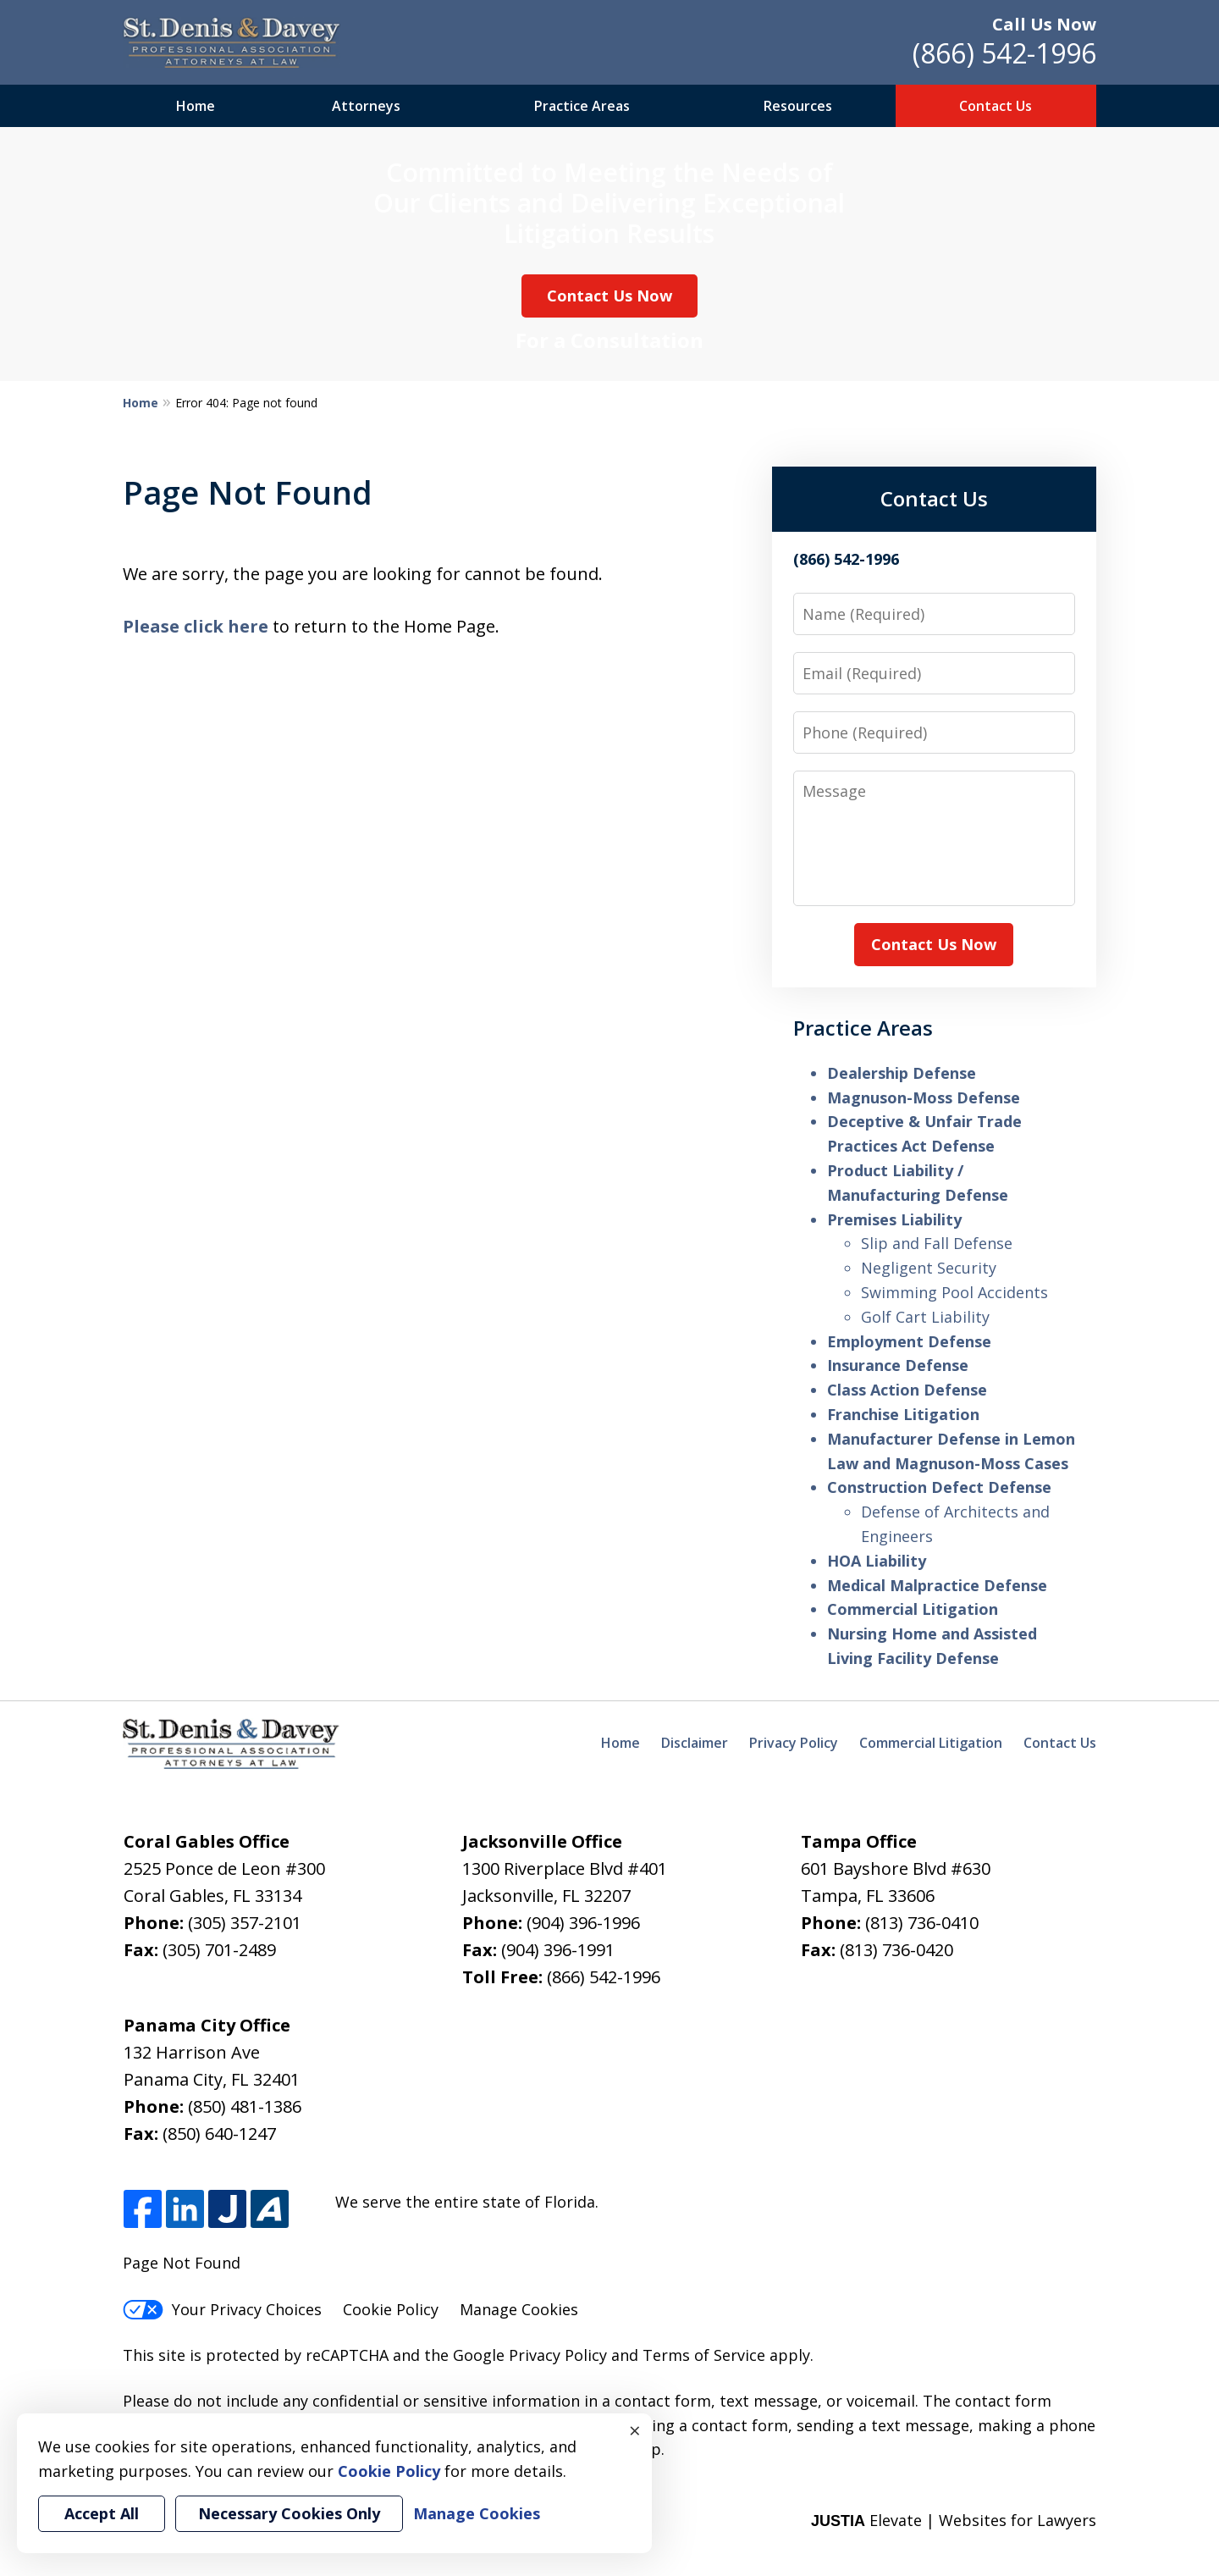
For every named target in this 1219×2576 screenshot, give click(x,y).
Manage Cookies (519, 2309)
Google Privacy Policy (530, 2355)
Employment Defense (909, 1341)
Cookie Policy (391, 2309)
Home (195, 106)
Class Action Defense (907, 1389)
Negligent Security (928, 1268)
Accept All (101, 2513)
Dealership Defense (901, 1073)
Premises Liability (894, 1219)
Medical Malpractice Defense (937, 1585)
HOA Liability (876, 1561)
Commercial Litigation (912, 1609)
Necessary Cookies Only (289, 2513)
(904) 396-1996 (583, 1922)
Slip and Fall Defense (936, 1243)
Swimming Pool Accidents (954, 1292)
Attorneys (366, 106)
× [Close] (635, 2430)
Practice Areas (582, 106)
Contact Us (995, 106)
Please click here (195, 626)
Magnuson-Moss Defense (923, 1097)
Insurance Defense (897, 1365)
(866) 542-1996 (1004, 53)
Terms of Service (704, 2355)
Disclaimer (694, 1742)
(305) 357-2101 (244, 1922)
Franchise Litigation (903, 1414)
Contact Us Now (609, 295)
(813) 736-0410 (922, 1922)
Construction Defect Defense (939, 1487)
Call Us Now (1044, 24)
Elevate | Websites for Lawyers (953, 2520)
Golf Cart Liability (925, 1317)
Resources (798, 106)
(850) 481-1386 (244, 2106)
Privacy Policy (793, 1742)
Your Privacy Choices (222, 2309)
